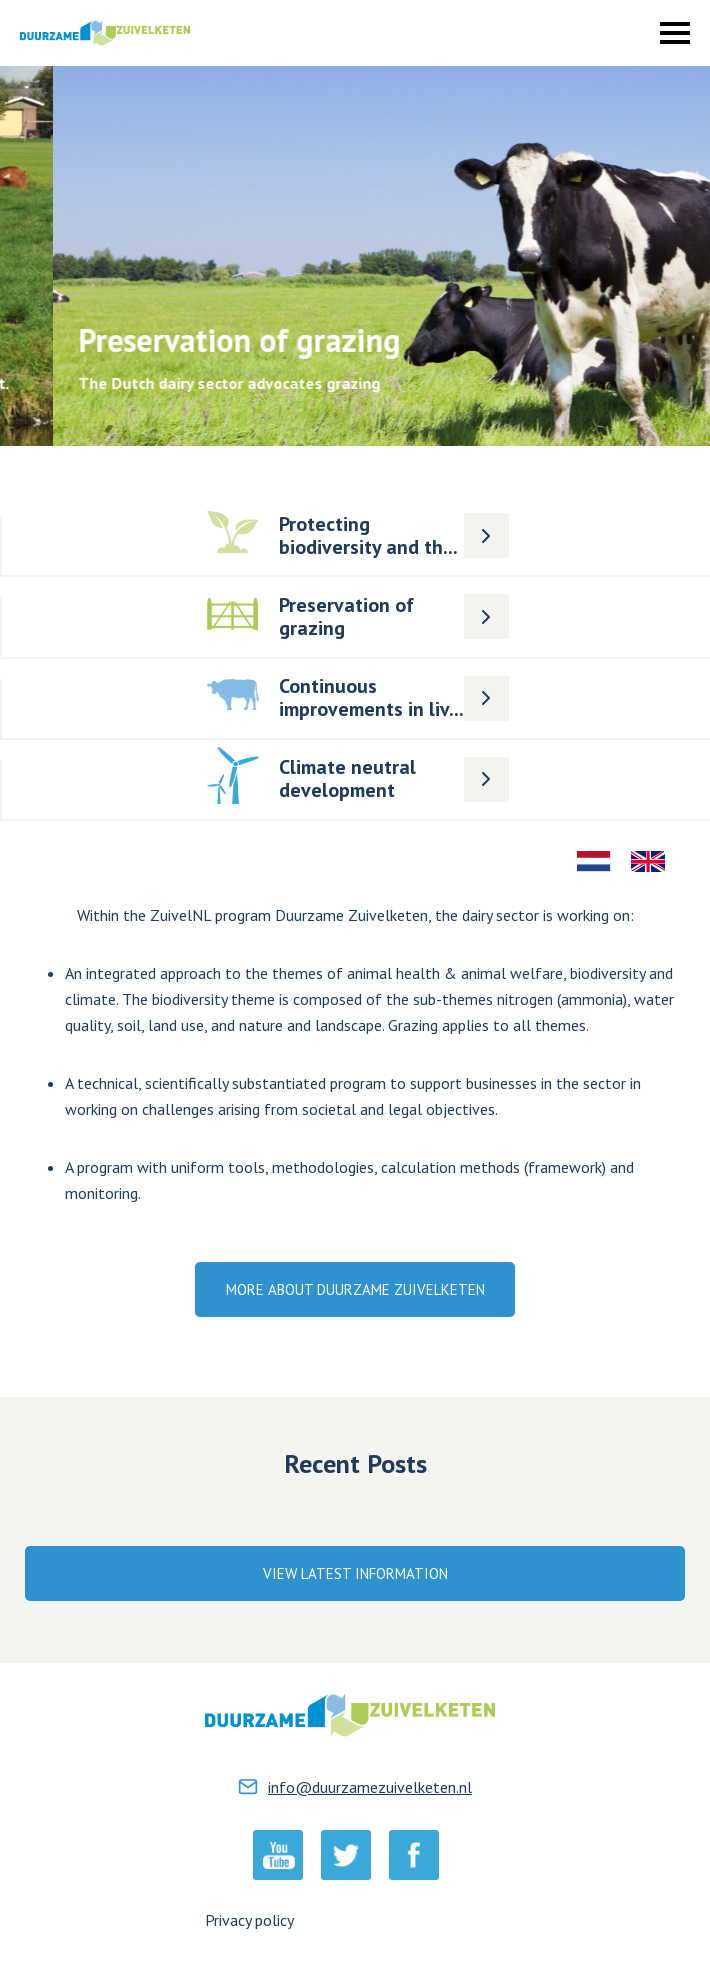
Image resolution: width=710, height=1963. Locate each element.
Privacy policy (249, 1920)
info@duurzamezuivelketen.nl (370, 1787)
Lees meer (313, 509)
